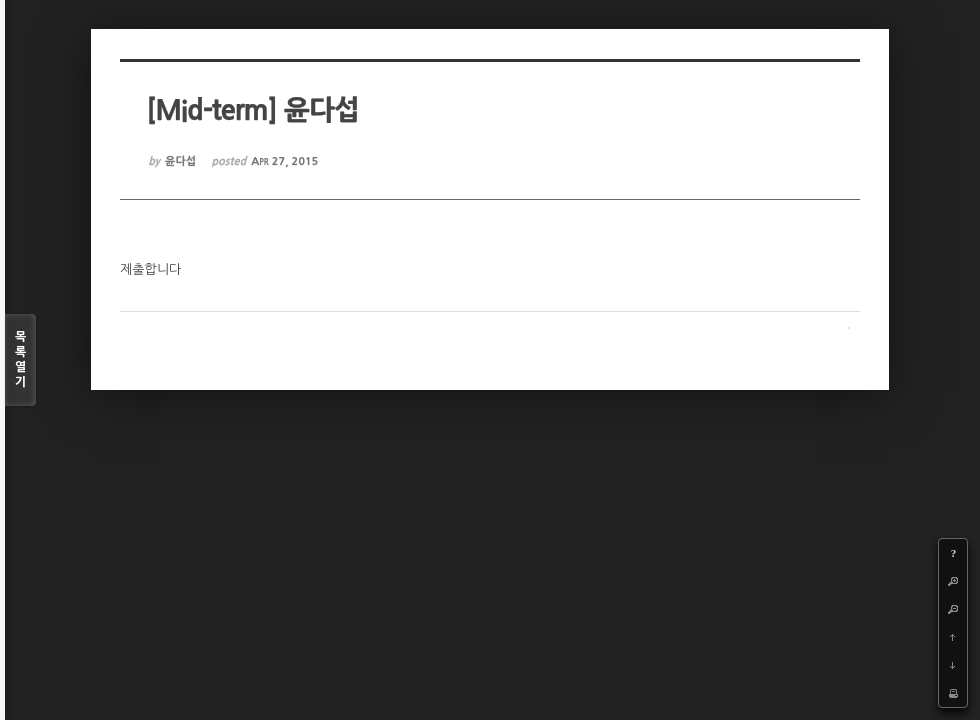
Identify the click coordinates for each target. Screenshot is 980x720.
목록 (20, 360)
